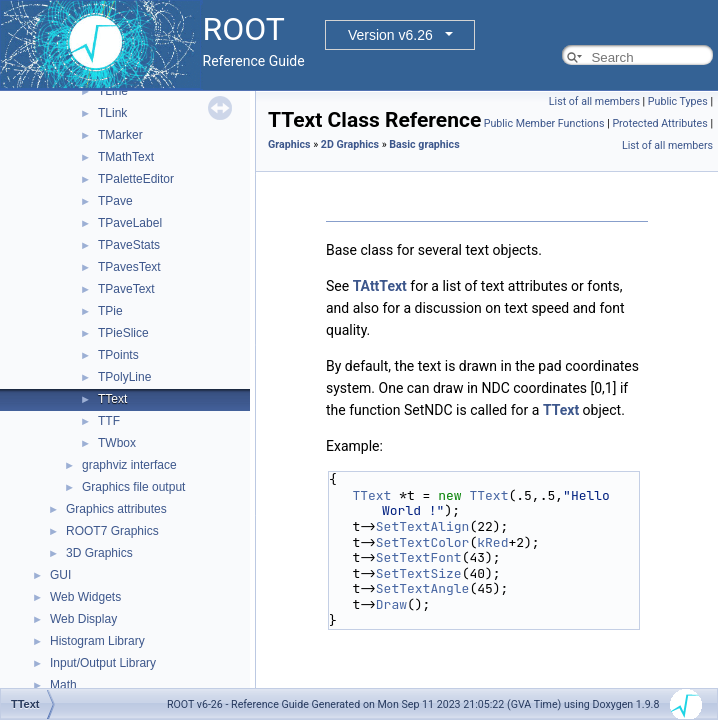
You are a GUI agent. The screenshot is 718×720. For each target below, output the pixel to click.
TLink (112, 113)
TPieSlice (123, 333)
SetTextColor (423, 542)
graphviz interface (129, 465)
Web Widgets (85, 597)
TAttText (380, 286)
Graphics (289, 144)
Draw (391, 604)
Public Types (678, 101)
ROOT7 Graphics (112, 531)
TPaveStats (129, 245)
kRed (492, 542)
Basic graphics (424, 144)
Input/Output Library (103, 663)
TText (112, 399)
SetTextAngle (423, 588)
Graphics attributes (116, 509)
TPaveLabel (130, 223)
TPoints (118, 355)
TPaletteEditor (136, 179)
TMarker (120, 135)
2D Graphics (350, 144)
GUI (60, 575)
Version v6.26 (390, 35)
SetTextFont (419, 557)
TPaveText (126, 289)
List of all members (594, 101)
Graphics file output (133, 487)
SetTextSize (419, 573)
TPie (110, 311)
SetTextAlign (423, 526)
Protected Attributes (659, 123)
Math (63, 685)
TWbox (117, 443)
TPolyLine (124, 377)
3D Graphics (99, 553)
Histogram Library (97, 641)
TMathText (126, 157)
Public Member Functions (544, 123)
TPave (115, 201)
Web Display (83, 619)
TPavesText (129, 267)
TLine (113, 91)
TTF (109, 421)
